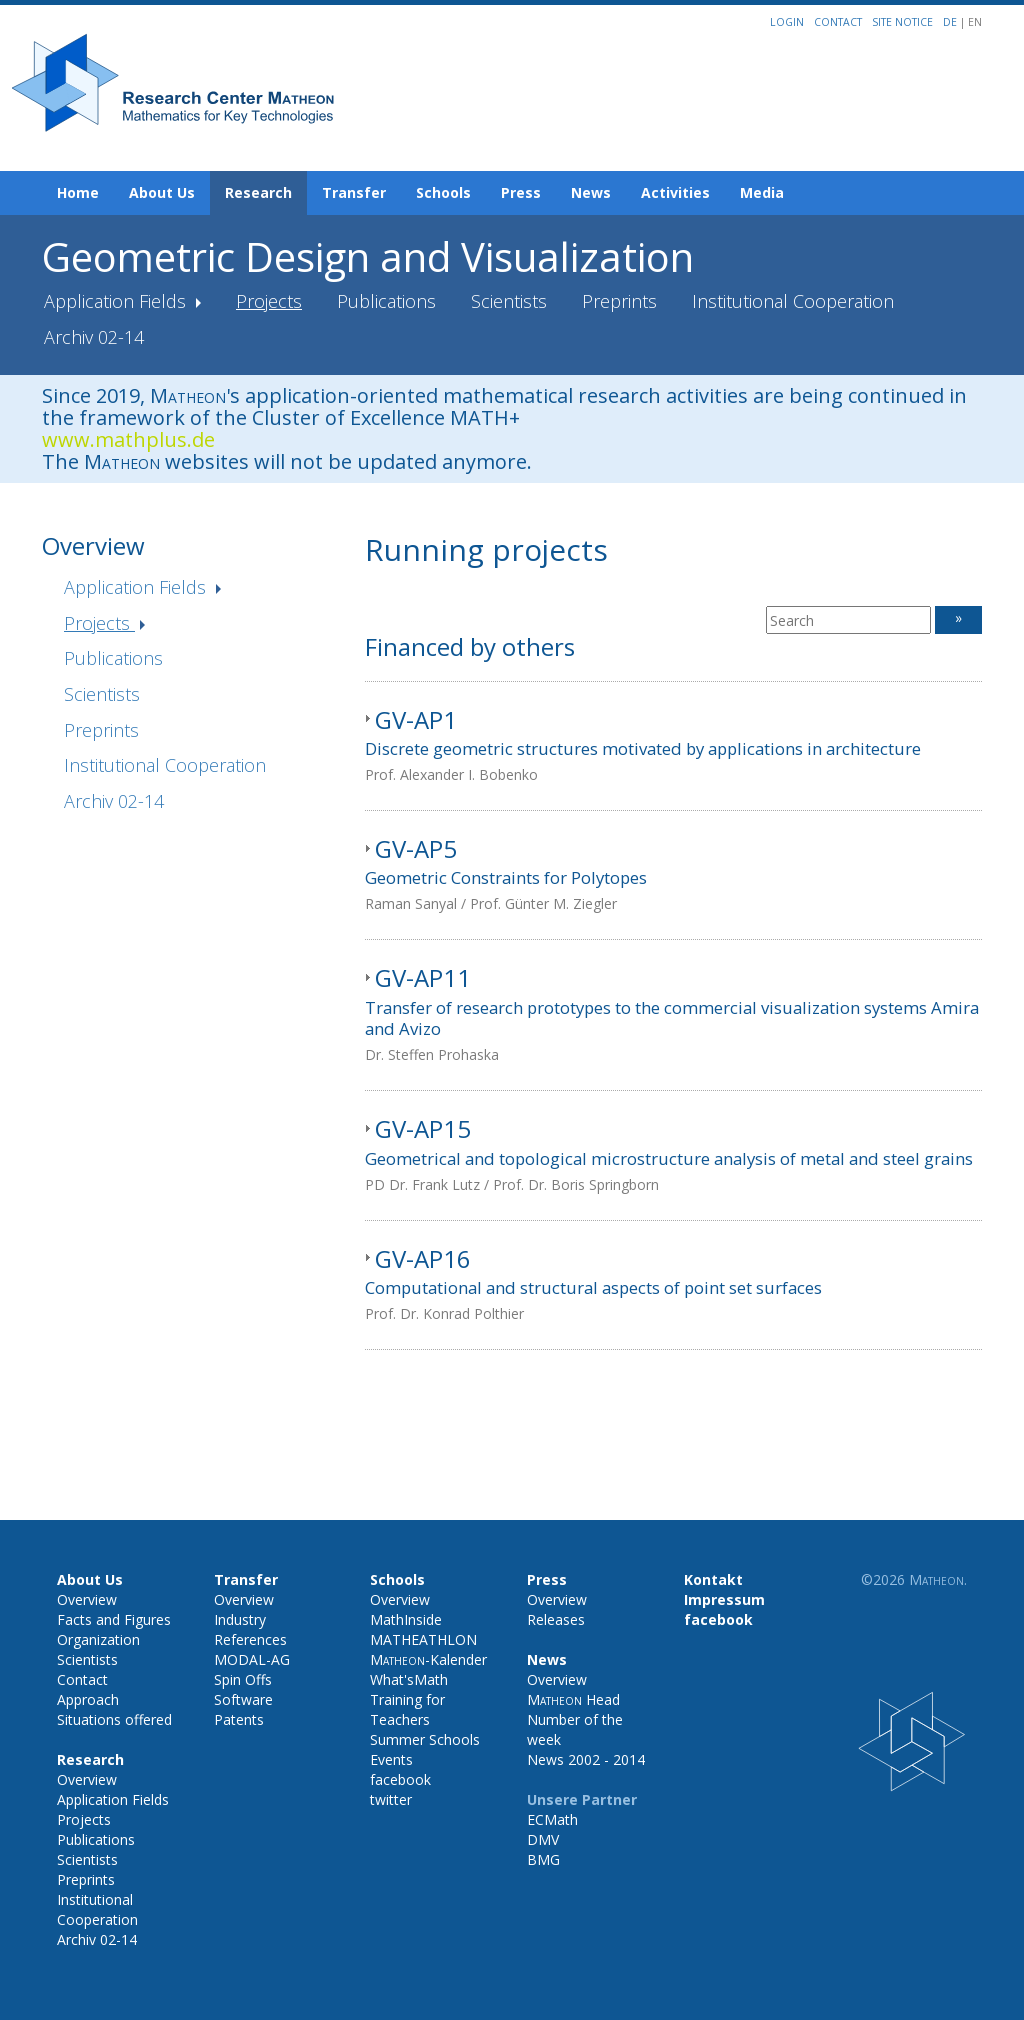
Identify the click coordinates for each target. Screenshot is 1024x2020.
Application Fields (117, 301)
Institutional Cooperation (793, 301)
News (591, 192)
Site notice (902, 22)
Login (787, 22)
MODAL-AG (252, 1659)
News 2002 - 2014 (586, 1759)
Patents (239, 1719)
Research (258, 192)
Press (521, 192)
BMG (543, 1859)
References (250, 1639)
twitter (391, 1799)
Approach (88, 1699)
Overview (87, 1599)
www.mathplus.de (128, 439)
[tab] (673, 746)
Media (762, 192)
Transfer (354, 192)
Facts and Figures (114, 1619)
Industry (240, 1619)
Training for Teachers (407, 1709)
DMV (543, 1839)
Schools (443, 192)
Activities (675, 192)
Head (573, 1699)
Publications (386, 301)
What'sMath (409, 1679)
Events (391, 1759)
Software (243, 1699)
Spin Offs (243, 1679)
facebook (400, 1779)
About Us (162, 192)
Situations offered (114, 1719)
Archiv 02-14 (94, 337)
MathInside (406, 1619)
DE (951, 22)
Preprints (619, 301)
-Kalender (428, 1659)
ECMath (552, 1819)
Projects (269, 301)
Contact (838, 22)
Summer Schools (425, 1739)
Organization (98, 1639)
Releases (556, 1619)
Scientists (509, 301)
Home (78, 192)
